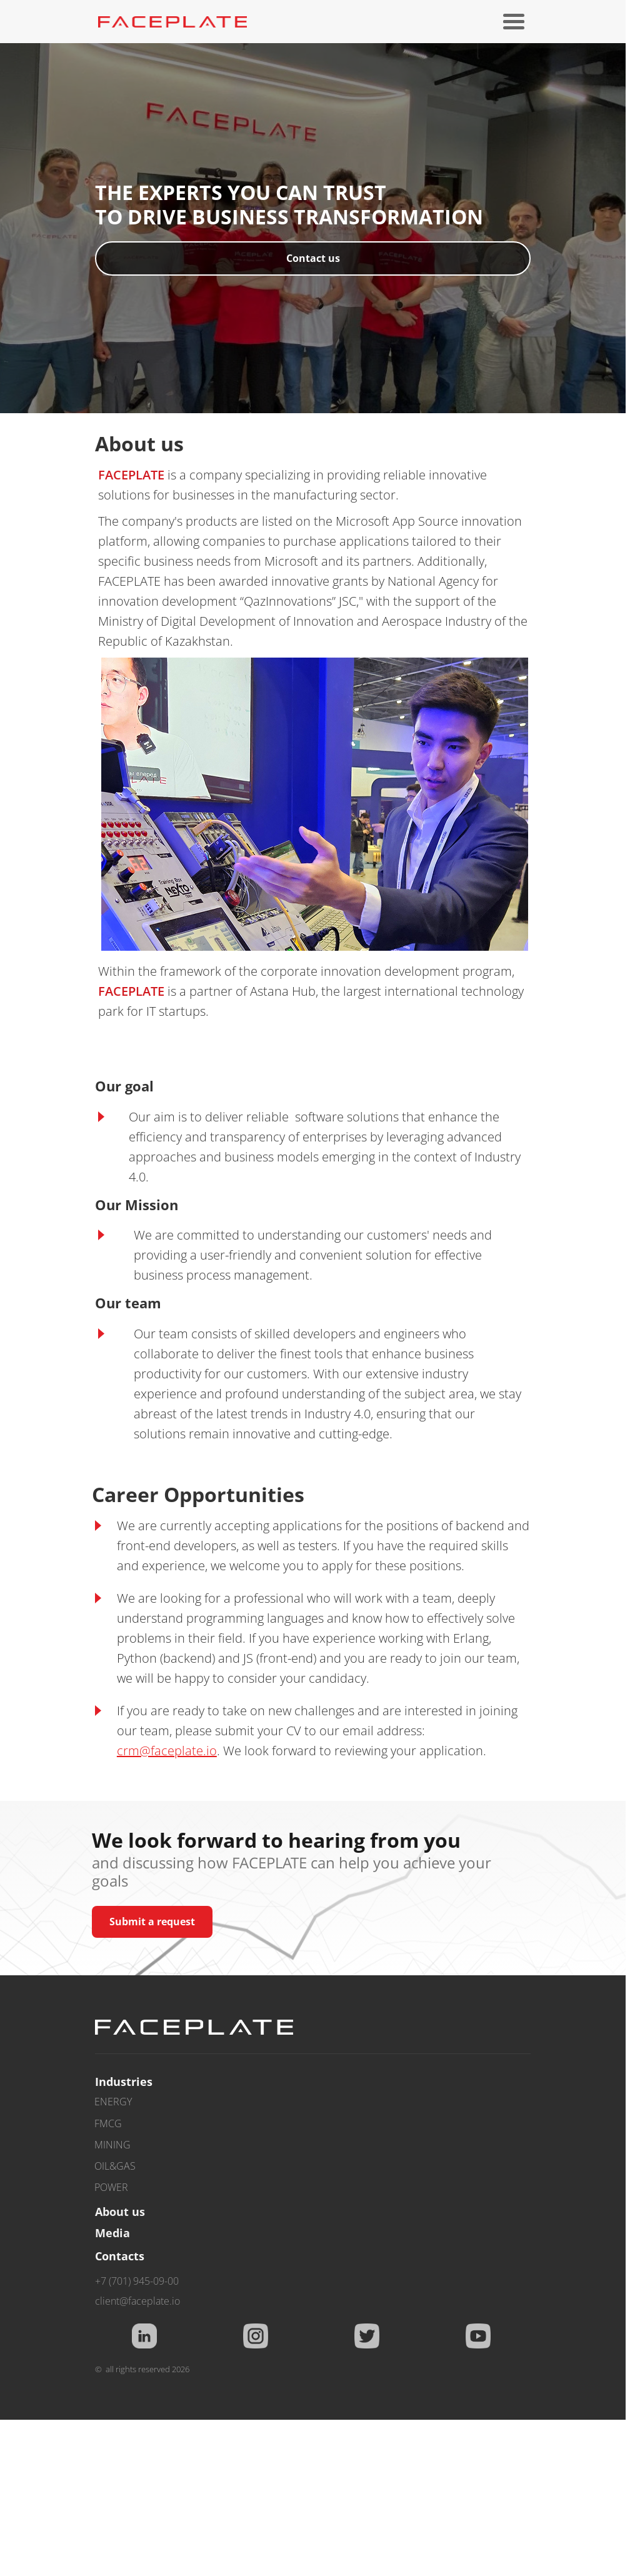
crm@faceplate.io (167, 1750)
